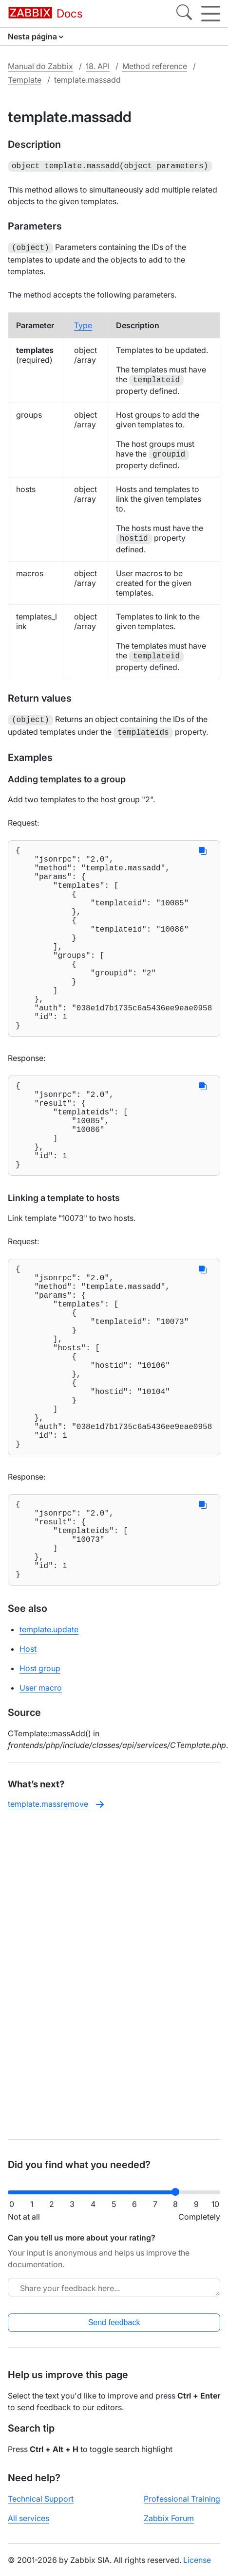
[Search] (184, 13)
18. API (98, 66)
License (197, 2560)
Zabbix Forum (169, 2518)
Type (83, 323)
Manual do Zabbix (40, 66)
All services (28, 2518)
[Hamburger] (210, 13)
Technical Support (41, 2499)
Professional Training (182, 2499)
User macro (40, 1802)
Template (24, 80)
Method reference (154, 66)
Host (28, 1763)
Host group (39, 1783)
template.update (48, 1744)
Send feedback (114, 2322)
